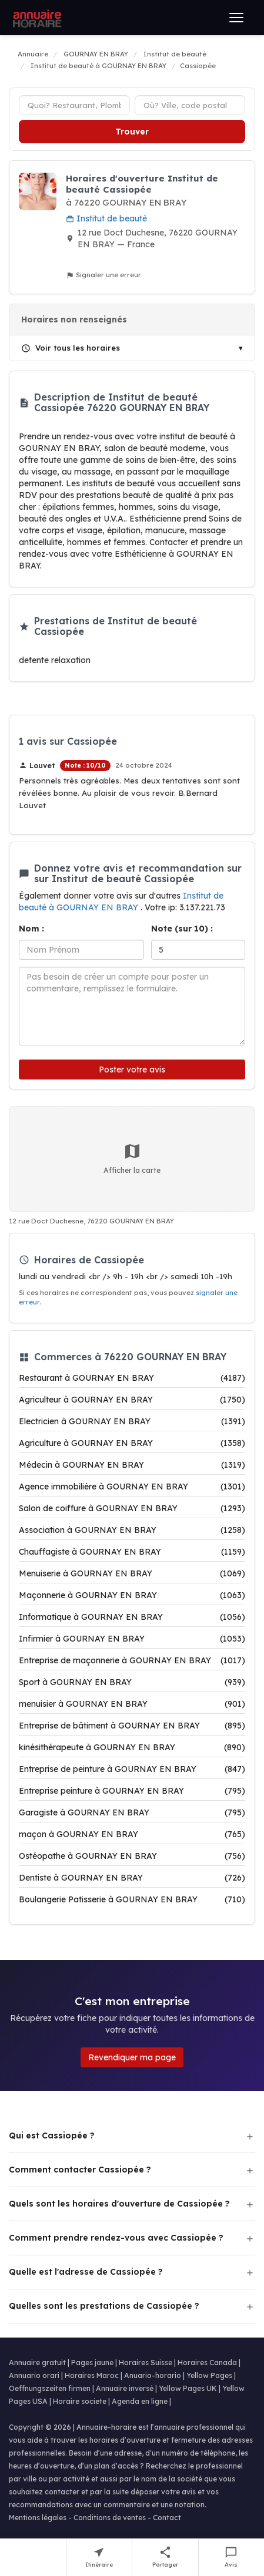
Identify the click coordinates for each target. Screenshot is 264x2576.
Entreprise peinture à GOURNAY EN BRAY (132, 1791)
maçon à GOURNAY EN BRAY (132, 1834)
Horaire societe (79, 2401)
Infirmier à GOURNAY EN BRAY (132, 1639)
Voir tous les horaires (70, 347)
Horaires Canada (207, 2362)
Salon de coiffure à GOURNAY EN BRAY (132, 1508)
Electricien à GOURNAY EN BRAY (132, 1421)
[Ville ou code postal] (190, 105)
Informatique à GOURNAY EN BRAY (132, 1617)
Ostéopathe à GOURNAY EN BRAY (132, 1856)
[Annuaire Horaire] (35, 17)
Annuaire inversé (124, 2388)
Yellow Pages (209, 2375)
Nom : (31, 928)
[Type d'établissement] (74, 105)
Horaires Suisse (145, 2362)
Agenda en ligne (140, 2401)
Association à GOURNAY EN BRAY (132, 1530)
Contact (167, 2517)
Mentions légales (37, 2517)
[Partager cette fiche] (165, 2557)
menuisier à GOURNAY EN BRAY (132, 1704)
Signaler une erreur (103, 275)
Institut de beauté (106, 218)
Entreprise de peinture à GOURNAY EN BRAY (132, 1769)
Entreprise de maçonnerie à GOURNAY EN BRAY (132, 1660)
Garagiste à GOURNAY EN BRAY (132, 1812)
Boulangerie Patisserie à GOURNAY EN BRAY (132, 1899)
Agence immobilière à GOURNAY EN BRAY (132, 1486)
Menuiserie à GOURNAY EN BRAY (132, 1573)
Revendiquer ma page (132, 2057)
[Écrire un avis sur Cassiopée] (232, 2557)
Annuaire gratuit (37, 2362)
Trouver (132, 131)
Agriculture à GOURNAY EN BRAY (132, 1443)
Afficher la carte (132, 1158)
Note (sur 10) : (182, 928)
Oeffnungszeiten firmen (50, 2388)
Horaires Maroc (92, 2375)
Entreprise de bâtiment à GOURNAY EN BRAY (132, 1725)
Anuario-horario (152, 2375)
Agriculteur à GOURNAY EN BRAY (132, 1399)
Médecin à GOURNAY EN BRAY (132, 1465)
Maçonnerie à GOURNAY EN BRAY (132, 1595)
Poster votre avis (132, 1069)
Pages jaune (92, 2362)
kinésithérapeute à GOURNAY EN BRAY (132, 1747)
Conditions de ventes (109, 2517)
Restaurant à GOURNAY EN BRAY (132, 1378)
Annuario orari (34, 2375)
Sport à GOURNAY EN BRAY (132, 1682)
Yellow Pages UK (188, 2388)
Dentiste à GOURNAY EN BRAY (132, 1878)
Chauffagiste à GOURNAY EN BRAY (132, 1552)
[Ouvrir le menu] (236, 18)
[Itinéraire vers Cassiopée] (99, 2557)
